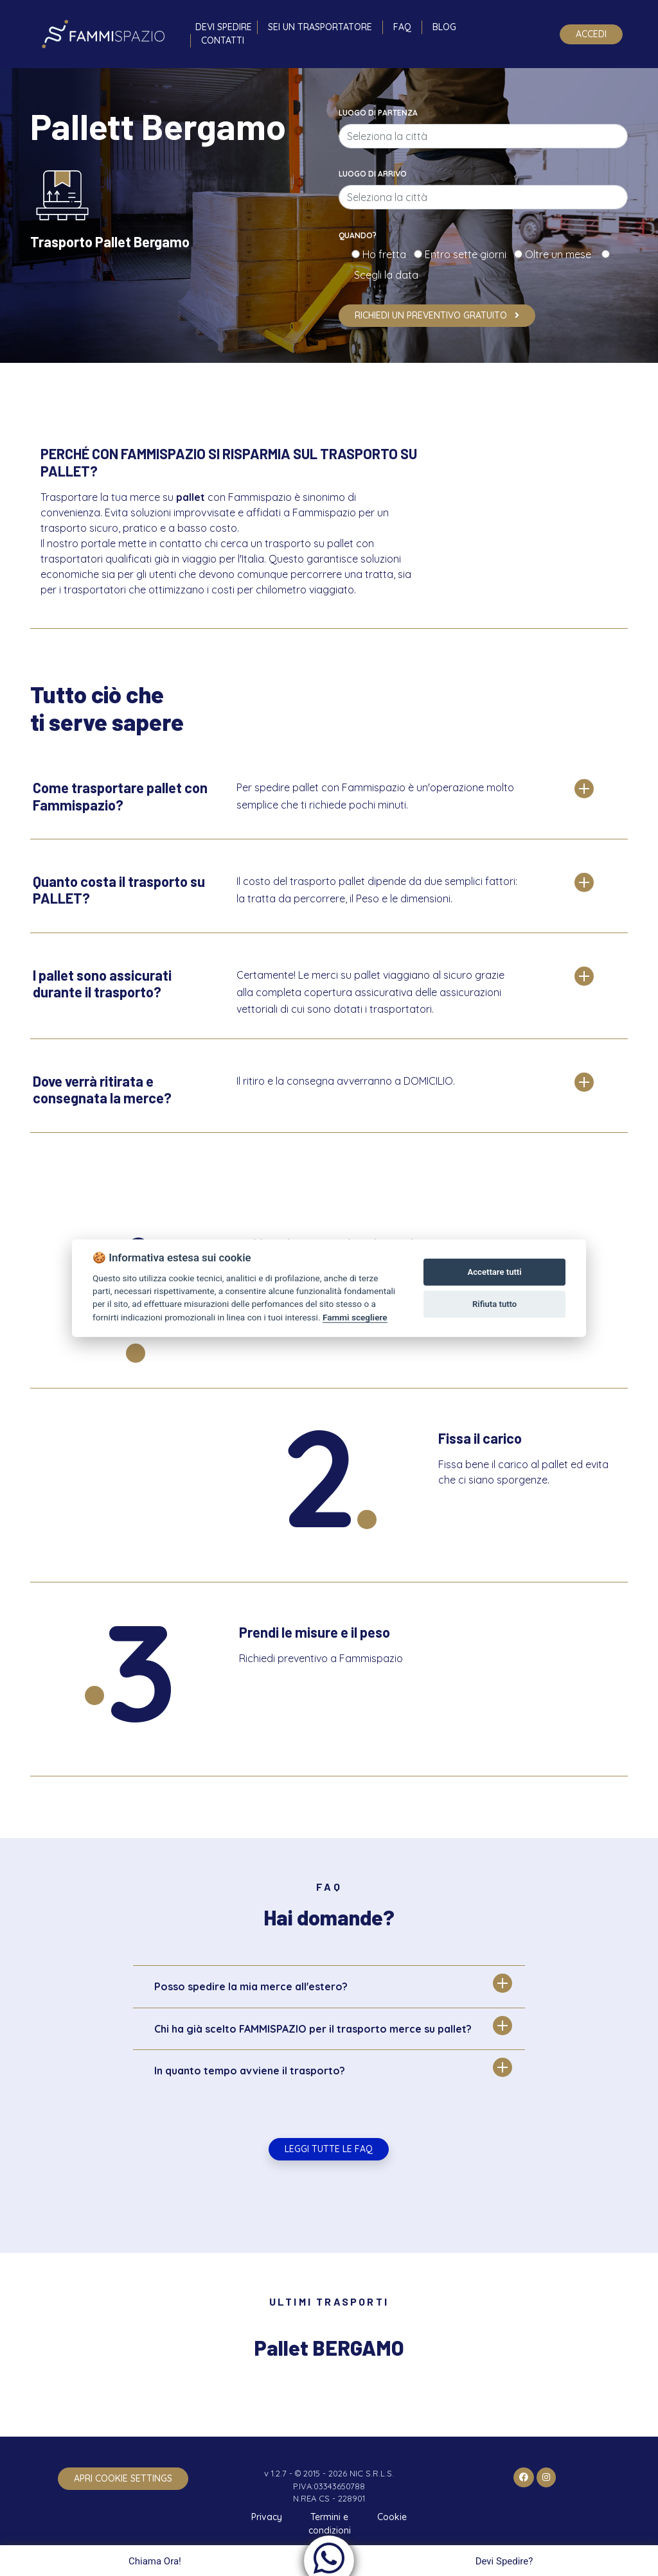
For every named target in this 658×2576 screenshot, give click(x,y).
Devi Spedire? (506, 2561)
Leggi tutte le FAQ (329, 2149)
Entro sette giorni (468, 254)
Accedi (591, 34)
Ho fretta (387, 254)
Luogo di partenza (378, 113)
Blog (444, 27)
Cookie (392, 2517)
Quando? (358, 235)
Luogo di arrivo (373, 174)
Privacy (266, 2517)
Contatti (222, 40)
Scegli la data (384, 274)
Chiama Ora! (153, 2561)
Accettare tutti (495, 1272)
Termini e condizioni (329, 2523)
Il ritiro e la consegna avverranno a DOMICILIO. (345, 1080)
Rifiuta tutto (494, 1304)
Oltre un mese (561, 254)
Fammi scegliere (355, 1317)
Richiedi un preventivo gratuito (437, 315)
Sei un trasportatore (320, 27)
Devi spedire (223, 27)
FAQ (402, 27)
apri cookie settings (123, 2478)
